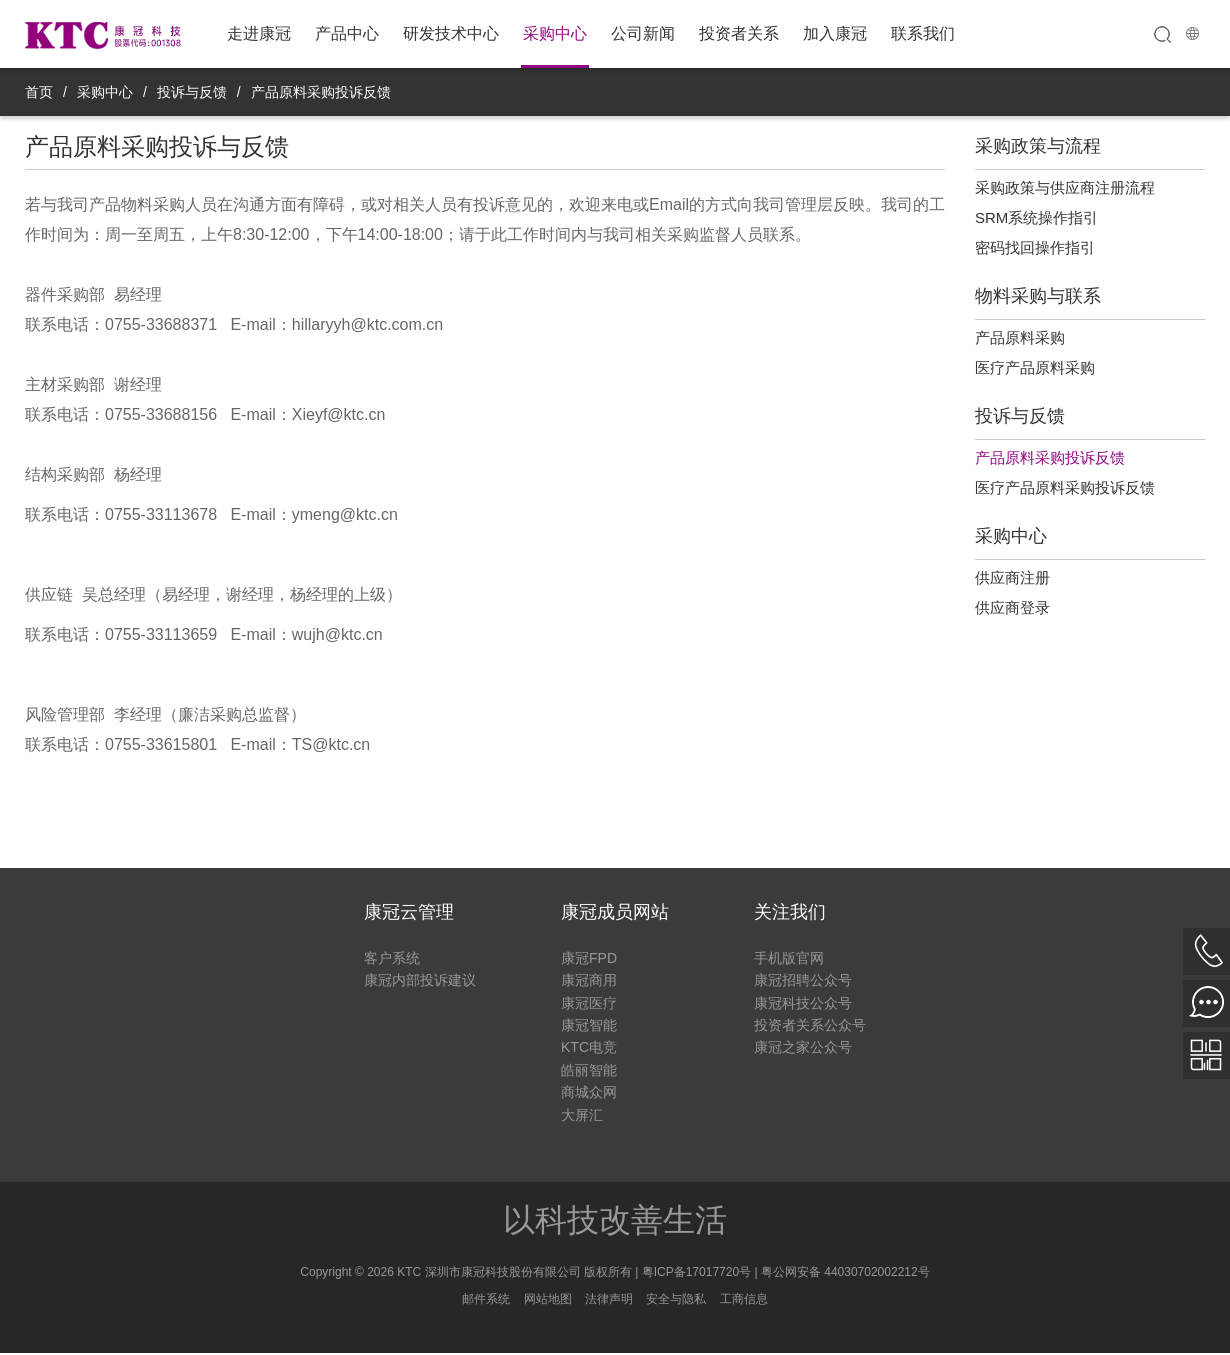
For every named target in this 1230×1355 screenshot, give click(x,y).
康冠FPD (589, 958)
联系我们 (923, 33)
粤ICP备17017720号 (696, 1272)
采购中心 (555, 33)
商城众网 (589, 1092)
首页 (39, 92)
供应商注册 (1012, 577)
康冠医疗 (589, 1003)
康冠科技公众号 (803, 1003)
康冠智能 (589, 1025)
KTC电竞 (589, 1047)
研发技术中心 (451, 33)
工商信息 (744, 1299)
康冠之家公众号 (803, 1047)
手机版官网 (789, 958)
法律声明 (609, 1299)
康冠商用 (589, 980)
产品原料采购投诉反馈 (321, 92)
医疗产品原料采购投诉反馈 (1065, 487)
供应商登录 (1012, 607)
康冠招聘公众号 (803, 980)
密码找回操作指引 (1035, 247)
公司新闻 (643, 33)
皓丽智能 (589, 1070)
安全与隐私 (676, 1299)
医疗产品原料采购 (1035, 367)
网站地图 (548, 1299)
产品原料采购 (1020, 337)
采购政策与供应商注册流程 (1065, 187)
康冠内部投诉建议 (420, 980)
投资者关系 (739, 33)
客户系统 (392, 958)
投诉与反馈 (192, 92)
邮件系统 (486, 1299)
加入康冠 (835, 33)
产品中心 (347, 33)
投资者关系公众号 (810, 1025)
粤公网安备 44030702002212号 (845, 1272)
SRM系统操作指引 (1036, 217)
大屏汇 (582, 1115)
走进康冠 (259, 33)
